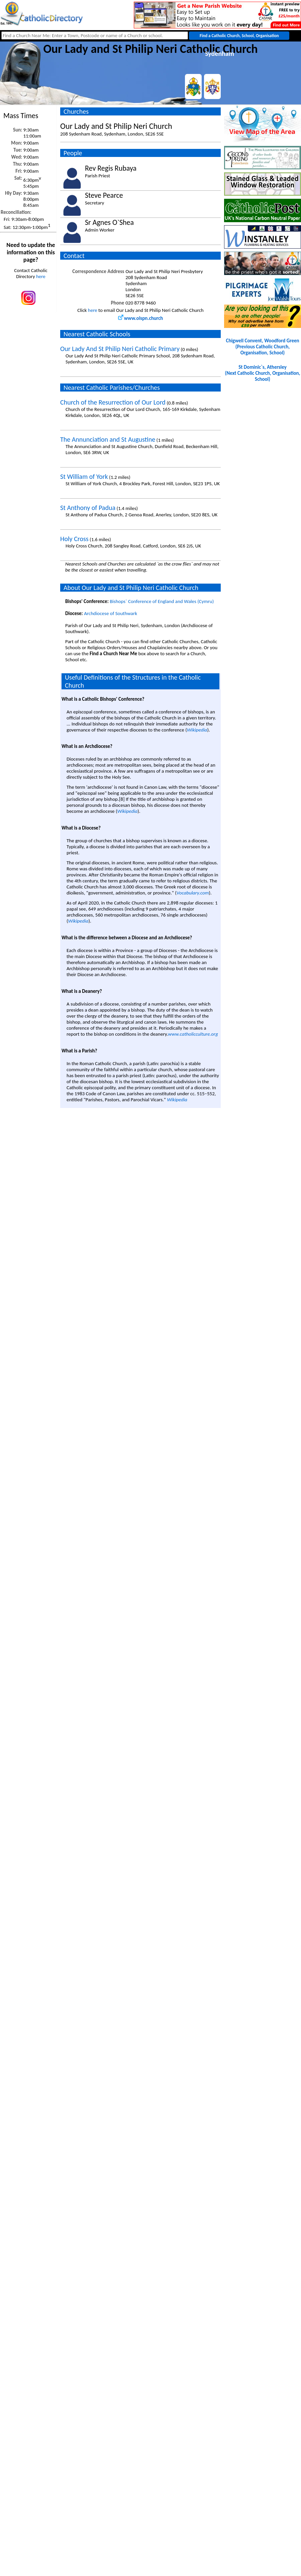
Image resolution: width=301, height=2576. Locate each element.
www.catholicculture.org (193, 1034)
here (40, 276)
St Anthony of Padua (87, 508)
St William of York (84, 477)
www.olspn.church (140, 318)
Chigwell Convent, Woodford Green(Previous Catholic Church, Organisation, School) (262, 347)
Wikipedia (197, 730)
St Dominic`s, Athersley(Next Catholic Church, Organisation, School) (262, 373)
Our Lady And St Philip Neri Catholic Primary (120, 349)
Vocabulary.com (193, 893)
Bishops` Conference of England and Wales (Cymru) (162, 601)
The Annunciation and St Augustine (107, 439)
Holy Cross (74, 539)
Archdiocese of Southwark (110, 613)
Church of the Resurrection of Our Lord (113, 402)
